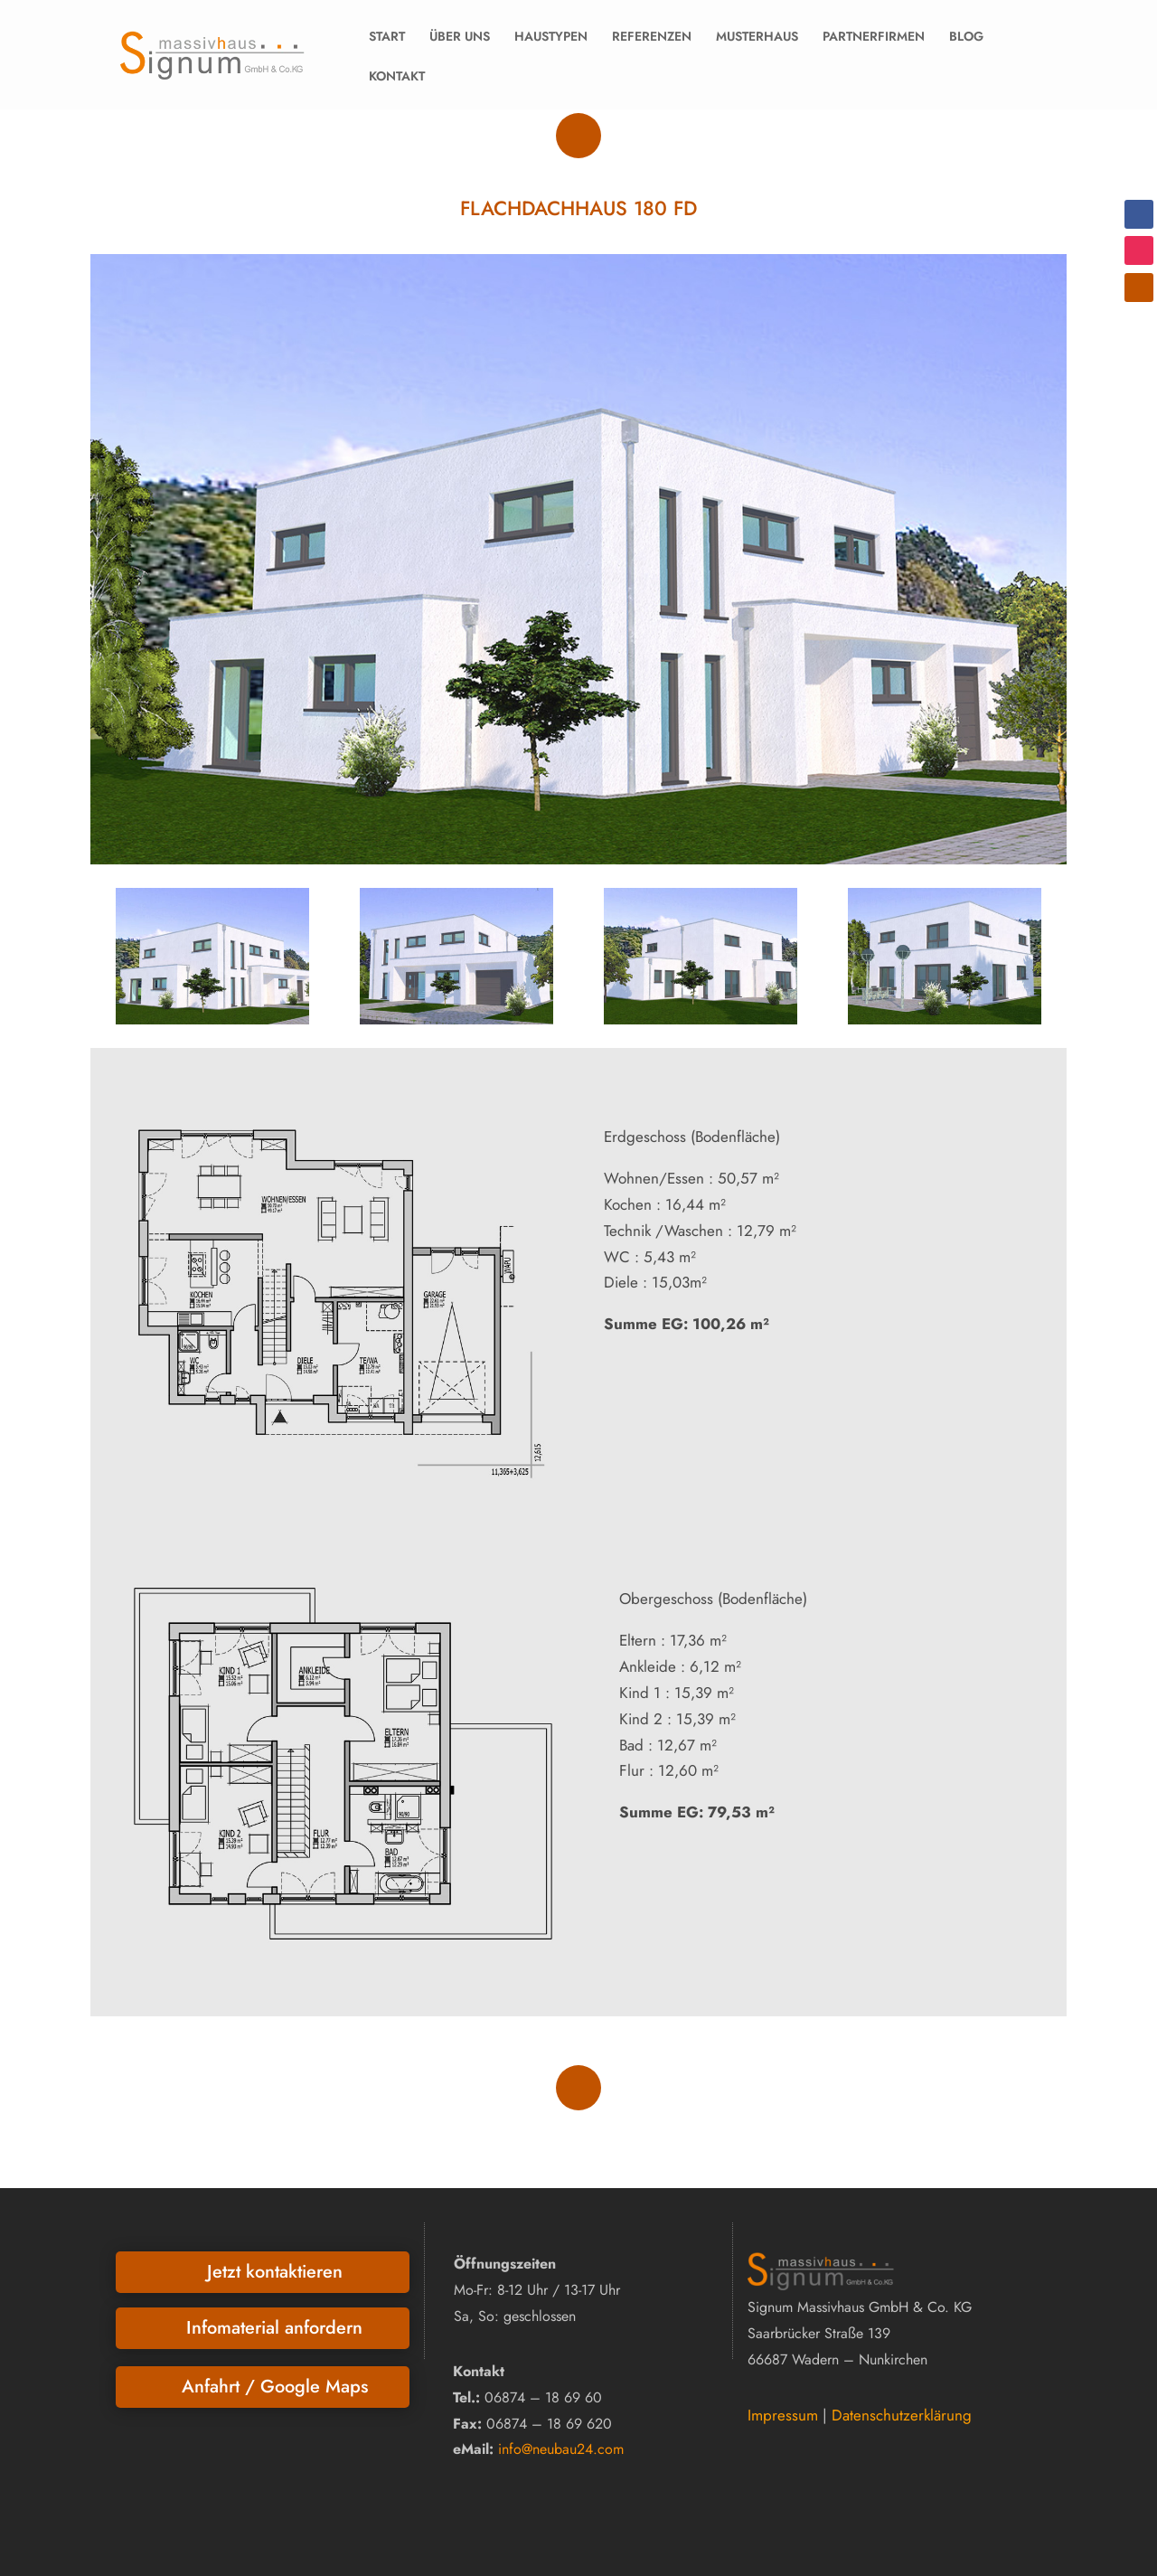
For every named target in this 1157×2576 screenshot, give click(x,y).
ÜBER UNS (459, 36)
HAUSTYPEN (551, 36)
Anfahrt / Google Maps (275, 2386)
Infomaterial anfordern (274, 2328)
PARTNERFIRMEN (874, 36)
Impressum (783, 2415)
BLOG (966, 36)
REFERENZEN (651, 36)
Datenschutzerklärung (902, 2415)
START (387, 36)
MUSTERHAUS (757, 36)
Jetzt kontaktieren (275, 2272)
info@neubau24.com (561, 2449)
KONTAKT (397, 76)
